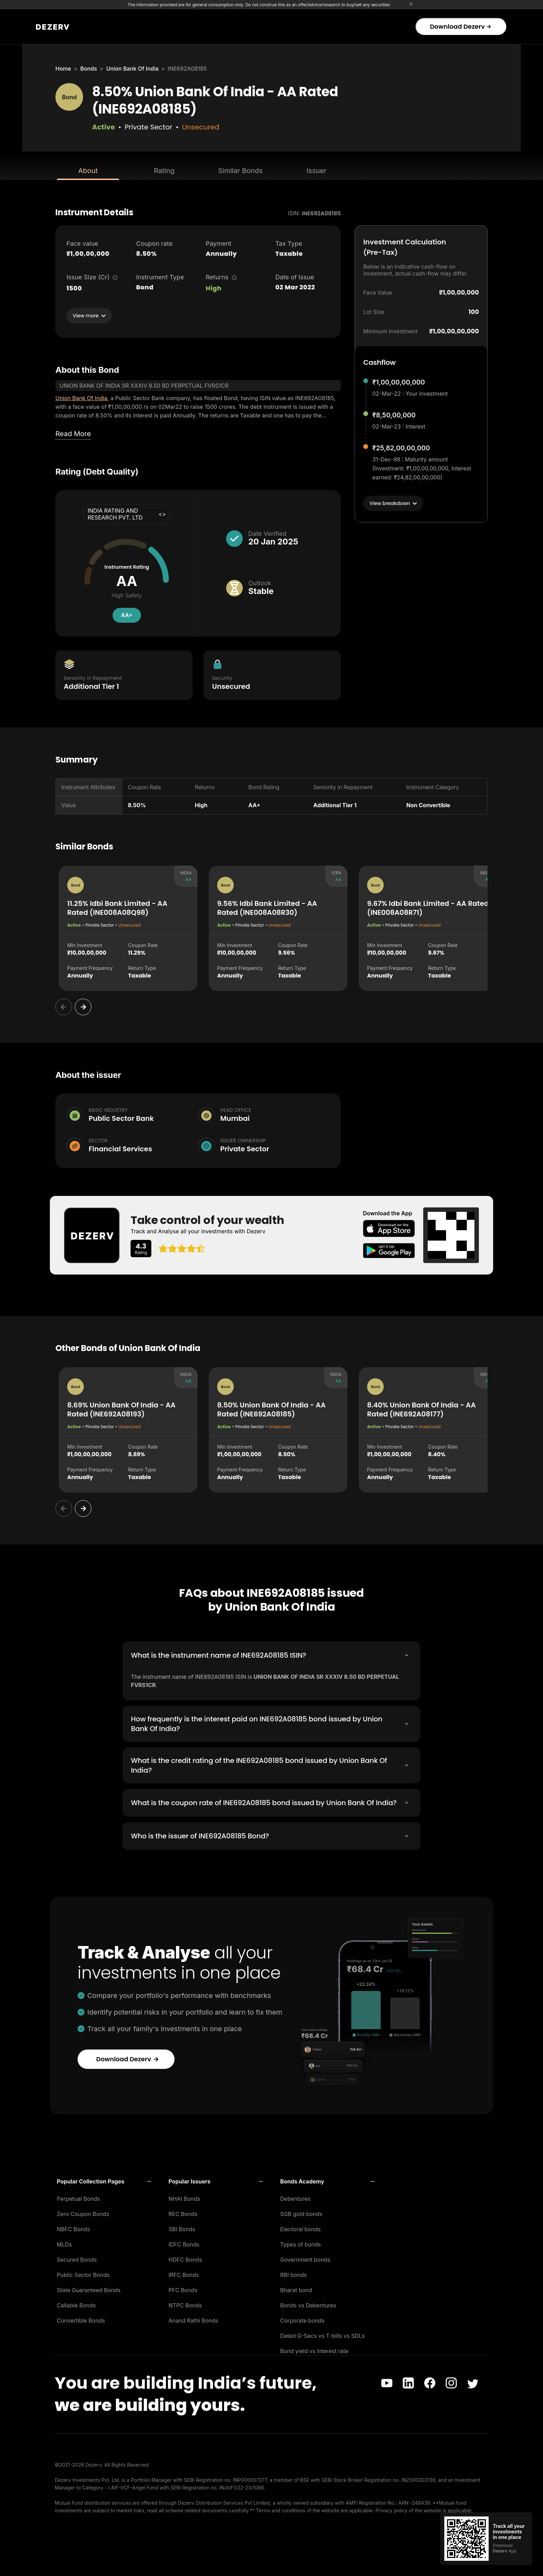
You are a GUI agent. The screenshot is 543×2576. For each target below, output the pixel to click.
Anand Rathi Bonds (193, 2326)
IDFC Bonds (184, 2250)
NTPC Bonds (185, 2311)
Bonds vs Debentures (308, 2311)
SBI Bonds (182, 2235)
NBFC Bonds (73, 2235)
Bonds (88, 68)
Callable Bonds (76, 2311)
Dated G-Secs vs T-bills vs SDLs (322, 2342)
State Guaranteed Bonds (89, 2296)
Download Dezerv (460, 26)
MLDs (64, 2250)
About (88, 170)
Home (63, 68)
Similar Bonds (240, 170)
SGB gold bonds (301, 2220)
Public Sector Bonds (83, 2281)
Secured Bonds (77, 2265)
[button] (104, 2187)
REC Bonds (183, 2220)
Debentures (295, 2204)
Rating (164, 170)
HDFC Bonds (185, 2265)
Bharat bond (296, 2296)
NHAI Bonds (185, 2204)
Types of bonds (300, 2250)
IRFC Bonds (184, 2281)
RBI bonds (293, 2281)
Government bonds (305, 2265)
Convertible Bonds (81, 2326)
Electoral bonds (300, 2235)
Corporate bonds (302, 2326)
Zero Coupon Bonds (83, 2220)
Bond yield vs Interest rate (314, 2357)
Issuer (316, 170)
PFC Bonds (183, 2296)
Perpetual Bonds (78, 2204)
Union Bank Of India (132, 68)
